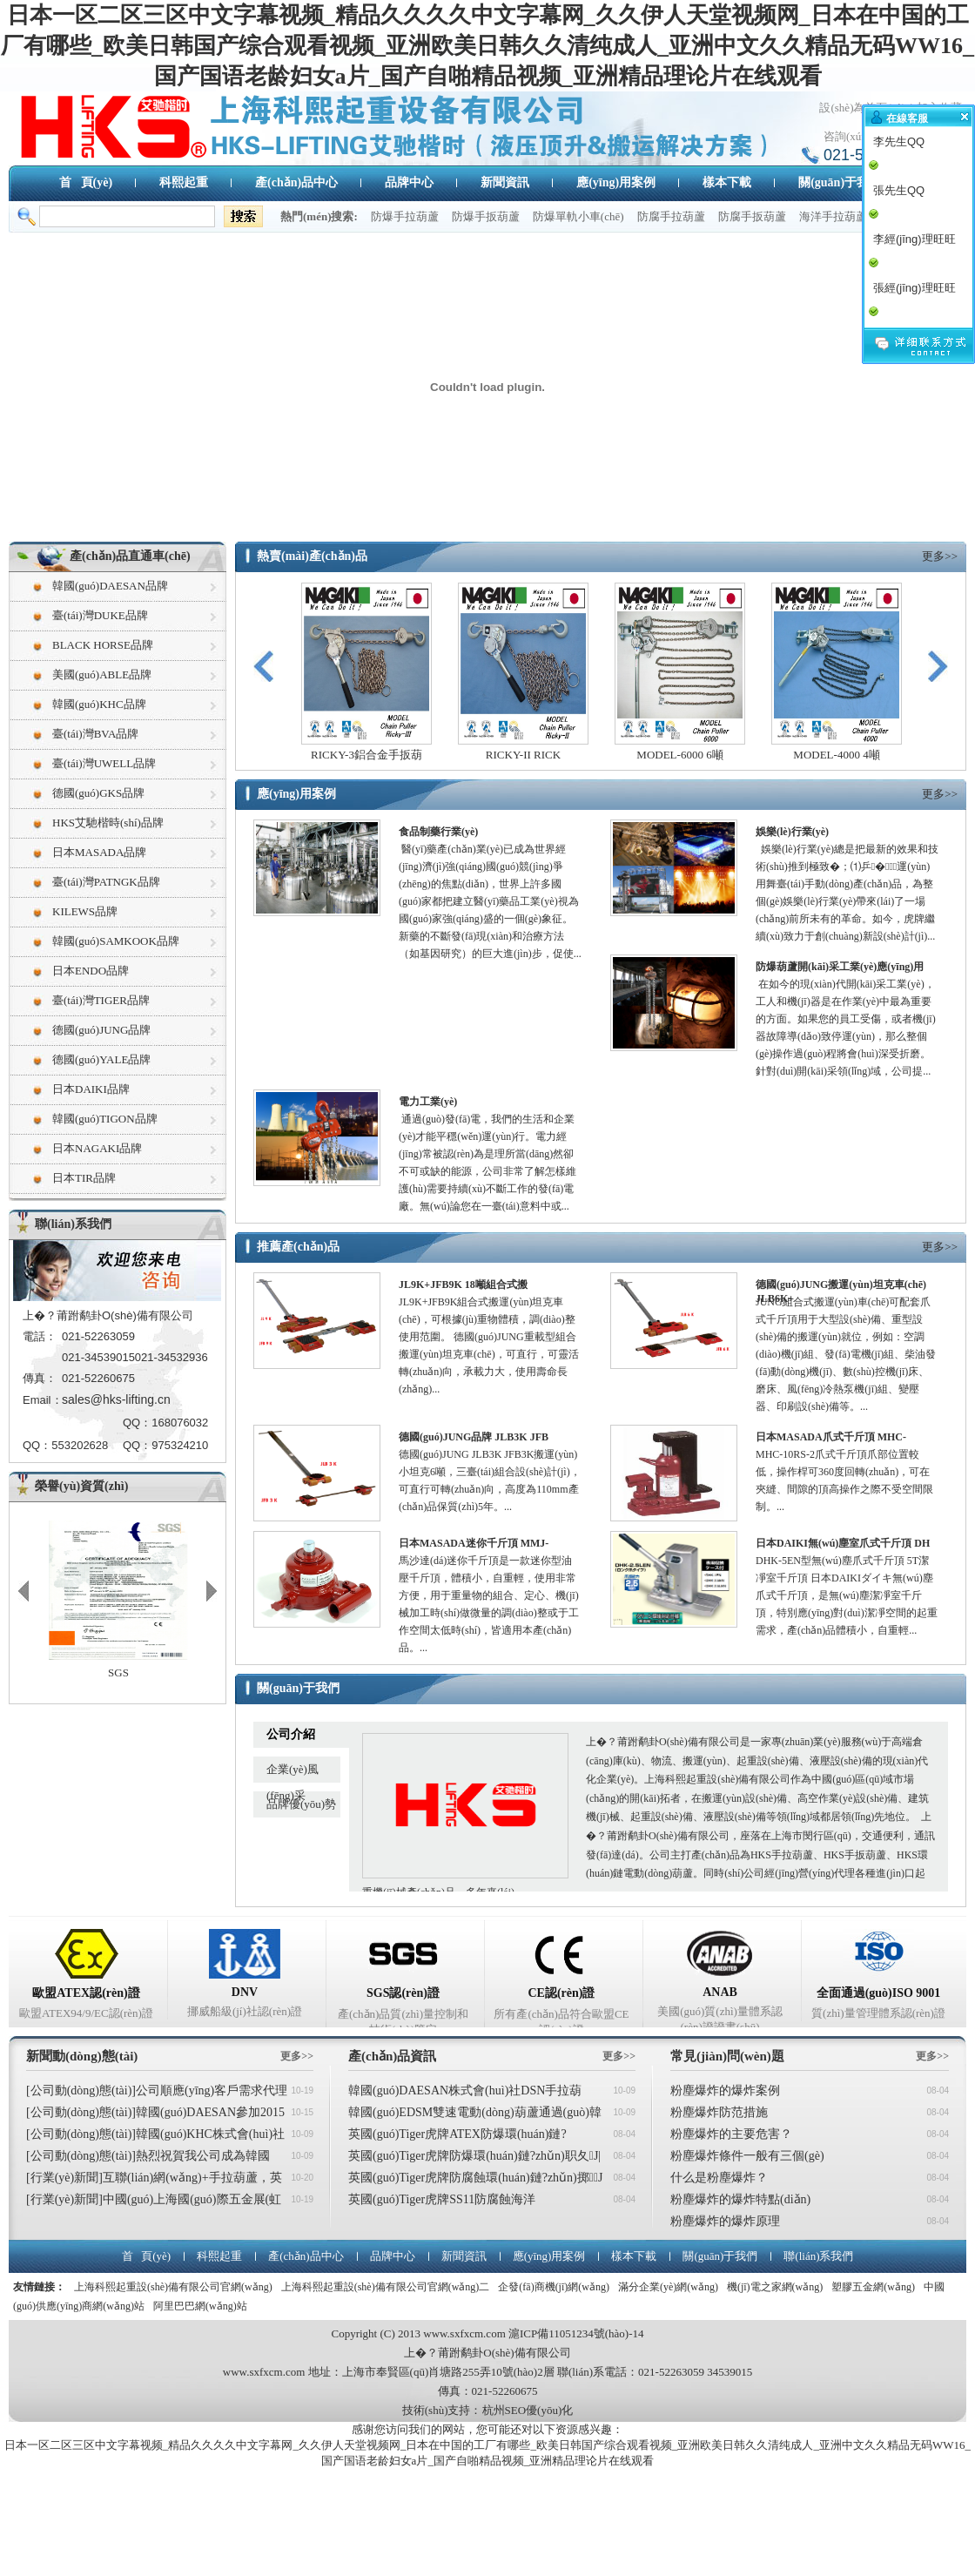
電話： (40, 1336)
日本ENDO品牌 (90, 970)
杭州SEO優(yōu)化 (528, 2410)
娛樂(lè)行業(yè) (792, 832)
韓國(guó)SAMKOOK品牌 (115, 940)
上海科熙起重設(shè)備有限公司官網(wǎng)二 (385, 2287)
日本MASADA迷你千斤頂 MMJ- (473, 1543)
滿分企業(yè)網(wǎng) (668, 2287)
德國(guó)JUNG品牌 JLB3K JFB (473, 1437)
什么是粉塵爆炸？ (719, 2177)
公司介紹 (290, 1734)
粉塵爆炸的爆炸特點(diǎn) (740, 2199)
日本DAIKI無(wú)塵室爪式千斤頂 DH (843, 1543)
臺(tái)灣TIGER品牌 (101, 1000)
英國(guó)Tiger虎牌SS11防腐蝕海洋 (441, 2199)
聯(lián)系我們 (73, 1224)
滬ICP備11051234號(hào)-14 (576, 2333)
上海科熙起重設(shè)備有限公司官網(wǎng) (173, 2287)
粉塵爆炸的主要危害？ (731, 2134)
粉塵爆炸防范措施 (719, 2112)
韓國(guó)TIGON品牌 (105, 1118)
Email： (42, 1399)
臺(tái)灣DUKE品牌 (100, 615)
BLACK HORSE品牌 (102, 644)
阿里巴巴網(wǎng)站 (200, 2306)
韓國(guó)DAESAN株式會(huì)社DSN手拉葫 (465, 2090)
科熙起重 (183, 182)
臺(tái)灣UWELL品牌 (104, 763)
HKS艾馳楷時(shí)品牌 (108, 822)
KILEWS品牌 (85, 911)
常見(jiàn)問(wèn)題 (727, 2056)
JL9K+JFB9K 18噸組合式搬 (463, 1284)
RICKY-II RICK (523, 754)
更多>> (940, 556)
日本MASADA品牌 (99, 852)
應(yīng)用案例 (616, 182)
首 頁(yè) (85, 182)
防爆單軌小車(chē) (578, 216)
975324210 (179, 1445)
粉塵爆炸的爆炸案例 (725, 2090)
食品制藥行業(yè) (438, 832)
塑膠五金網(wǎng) (873, 2287)
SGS (118, 1672)
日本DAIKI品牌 (91, 1089)
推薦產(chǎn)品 (298, 1246)
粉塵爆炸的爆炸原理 (725, 2221)
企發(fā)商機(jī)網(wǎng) (553, 2287)
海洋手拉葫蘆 (833, 216)
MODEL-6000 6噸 (679, 754)
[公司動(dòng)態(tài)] (81, 2090)
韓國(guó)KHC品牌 (99, 704)
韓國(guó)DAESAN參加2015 (210, 2112)
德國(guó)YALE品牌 (101, 1059)
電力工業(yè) (428, 1102)
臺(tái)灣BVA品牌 (95, 733)
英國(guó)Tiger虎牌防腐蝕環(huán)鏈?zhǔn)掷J (475, 2177)
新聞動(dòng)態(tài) (82, 2056)
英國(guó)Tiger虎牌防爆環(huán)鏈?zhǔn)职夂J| (474, 2155)
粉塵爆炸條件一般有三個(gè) (747, 2155)
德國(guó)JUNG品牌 (101, 1029)
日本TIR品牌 (84, 1177)
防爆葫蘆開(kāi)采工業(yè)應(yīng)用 (840, 967)
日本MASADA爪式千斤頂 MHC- (831, 1437)
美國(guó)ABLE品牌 (101, 674)
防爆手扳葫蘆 (486, 216)
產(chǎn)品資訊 (392, 2056)
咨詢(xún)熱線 (858, 136)
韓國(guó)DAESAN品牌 (110, 585)
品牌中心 (409, 182)
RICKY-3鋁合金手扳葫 (366, 754)
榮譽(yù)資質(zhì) (81, 1486)
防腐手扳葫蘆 (752, 216)
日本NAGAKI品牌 (97, 1148)
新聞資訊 (505, 182)
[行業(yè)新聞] (64, 2177)
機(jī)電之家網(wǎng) (775, 2287)
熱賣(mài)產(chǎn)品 (312, 556)
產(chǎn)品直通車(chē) (130, 556)
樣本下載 (727, 182)
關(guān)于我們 (839, 182)
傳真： (40, 1378)
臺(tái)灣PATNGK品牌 (106, 881)
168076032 (179, 1422)
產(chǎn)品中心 (296, 182)
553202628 (79, 1445)
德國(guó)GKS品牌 (98, 792)
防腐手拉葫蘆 (671, 216)
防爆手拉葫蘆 (405, 216)
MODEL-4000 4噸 (836, 754)
